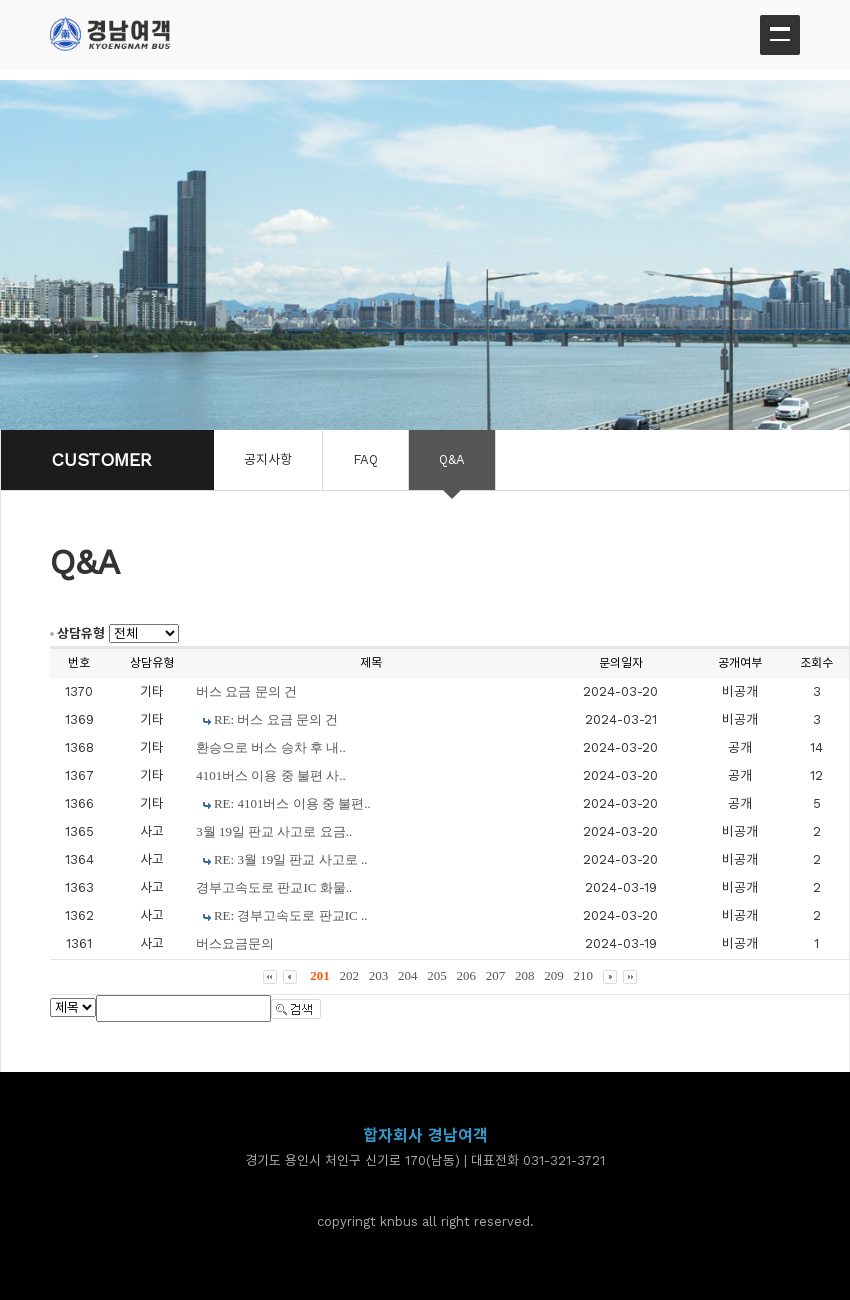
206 (467, 975)
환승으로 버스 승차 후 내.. (271, 747)
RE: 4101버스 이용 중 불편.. (292, 803)
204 (408, 975)
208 (525, 975)
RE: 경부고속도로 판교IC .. (290, 915)
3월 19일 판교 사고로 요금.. (274, 831)
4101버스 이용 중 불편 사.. (271, 775)
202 (350, 975)
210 (584, 975)
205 (437, 975)
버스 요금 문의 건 (246, 691)
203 (379, 975)
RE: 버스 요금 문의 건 (276, 719)
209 (554, 975)
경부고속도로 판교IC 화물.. (274, 887)
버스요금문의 (235, 943)
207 (496, 975)
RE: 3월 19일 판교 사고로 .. (290, 859)
